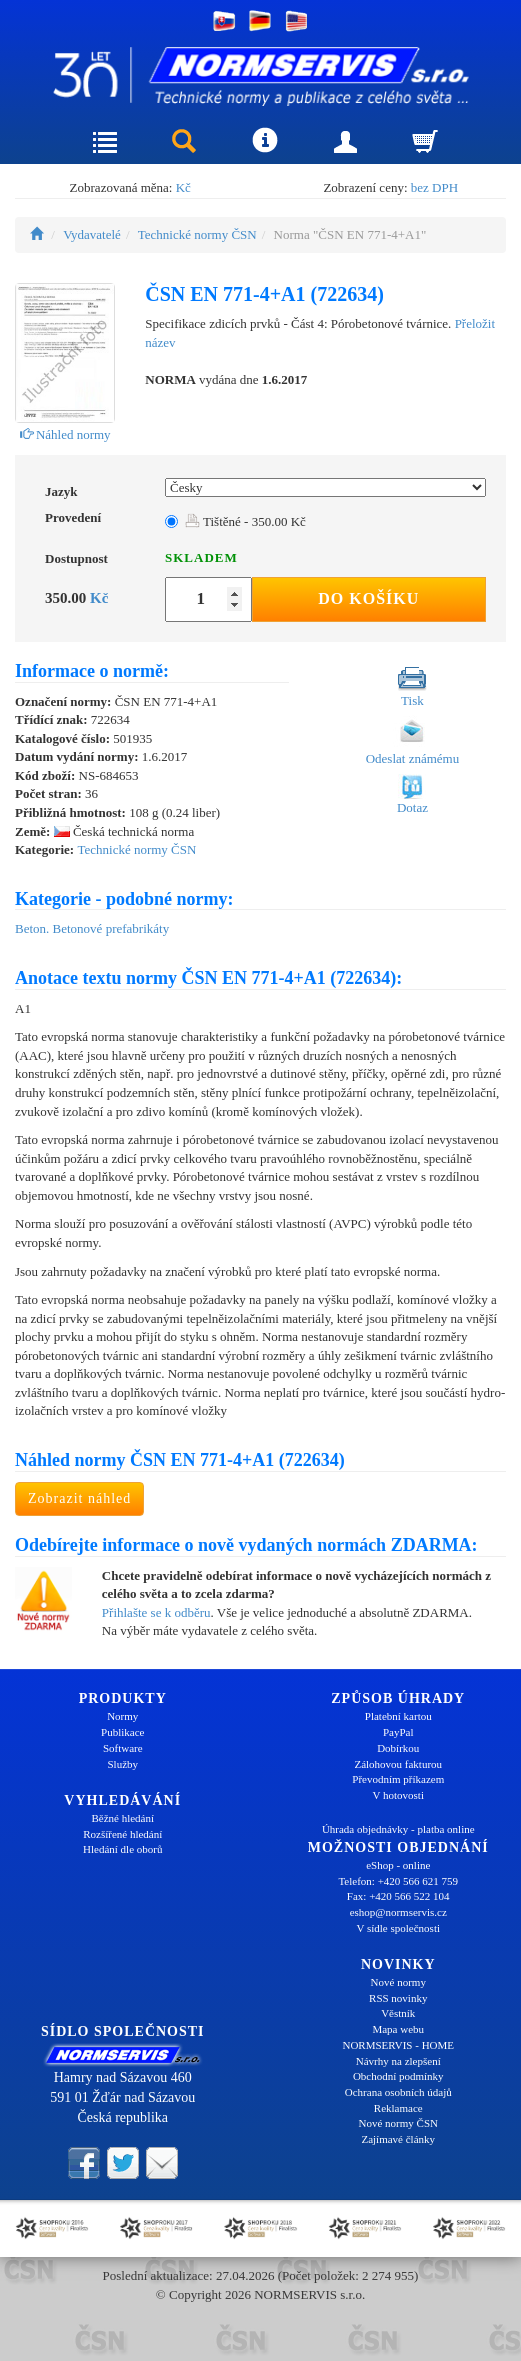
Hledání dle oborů (122, 1849)
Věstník (398, 2013)
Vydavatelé (92, 234)
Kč (183, 187)
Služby (122, 1764)
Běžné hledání (122, 1818)
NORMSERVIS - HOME (398, 2045)
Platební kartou (398, 1716)
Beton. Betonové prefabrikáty (92, 928)
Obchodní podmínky (398, 2076)
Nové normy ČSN (398, 2123)
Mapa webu (398, 2029)
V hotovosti (398, 1795)
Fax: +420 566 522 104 (398, 1896)
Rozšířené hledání (122, 1834)
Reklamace (398, 2108)
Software (123, 1748)
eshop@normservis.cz (398, 1912)
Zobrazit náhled (79, 1498)
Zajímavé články (398, 2139)
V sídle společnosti (398, 1928)
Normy (122, 1716)
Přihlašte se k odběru (156, 1612)
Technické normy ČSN (197, 234)
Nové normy (398, 1982)
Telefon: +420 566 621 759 (398, 1881)
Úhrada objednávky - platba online (398, 1829)
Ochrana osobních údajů (398, 2092)
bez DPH (434, 187)
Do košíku (368, 598)
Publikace (122, 1732)
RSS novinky (398, 1998)
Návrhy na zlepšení (398, 2061)
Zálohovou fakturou (398, 1764)
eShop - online (398, 1865)
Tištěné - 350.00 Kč (245, 521)
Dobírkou (398, 1748)
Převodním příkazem (398, 1779)
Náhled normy (65, 434)
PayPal (398, 1732)
